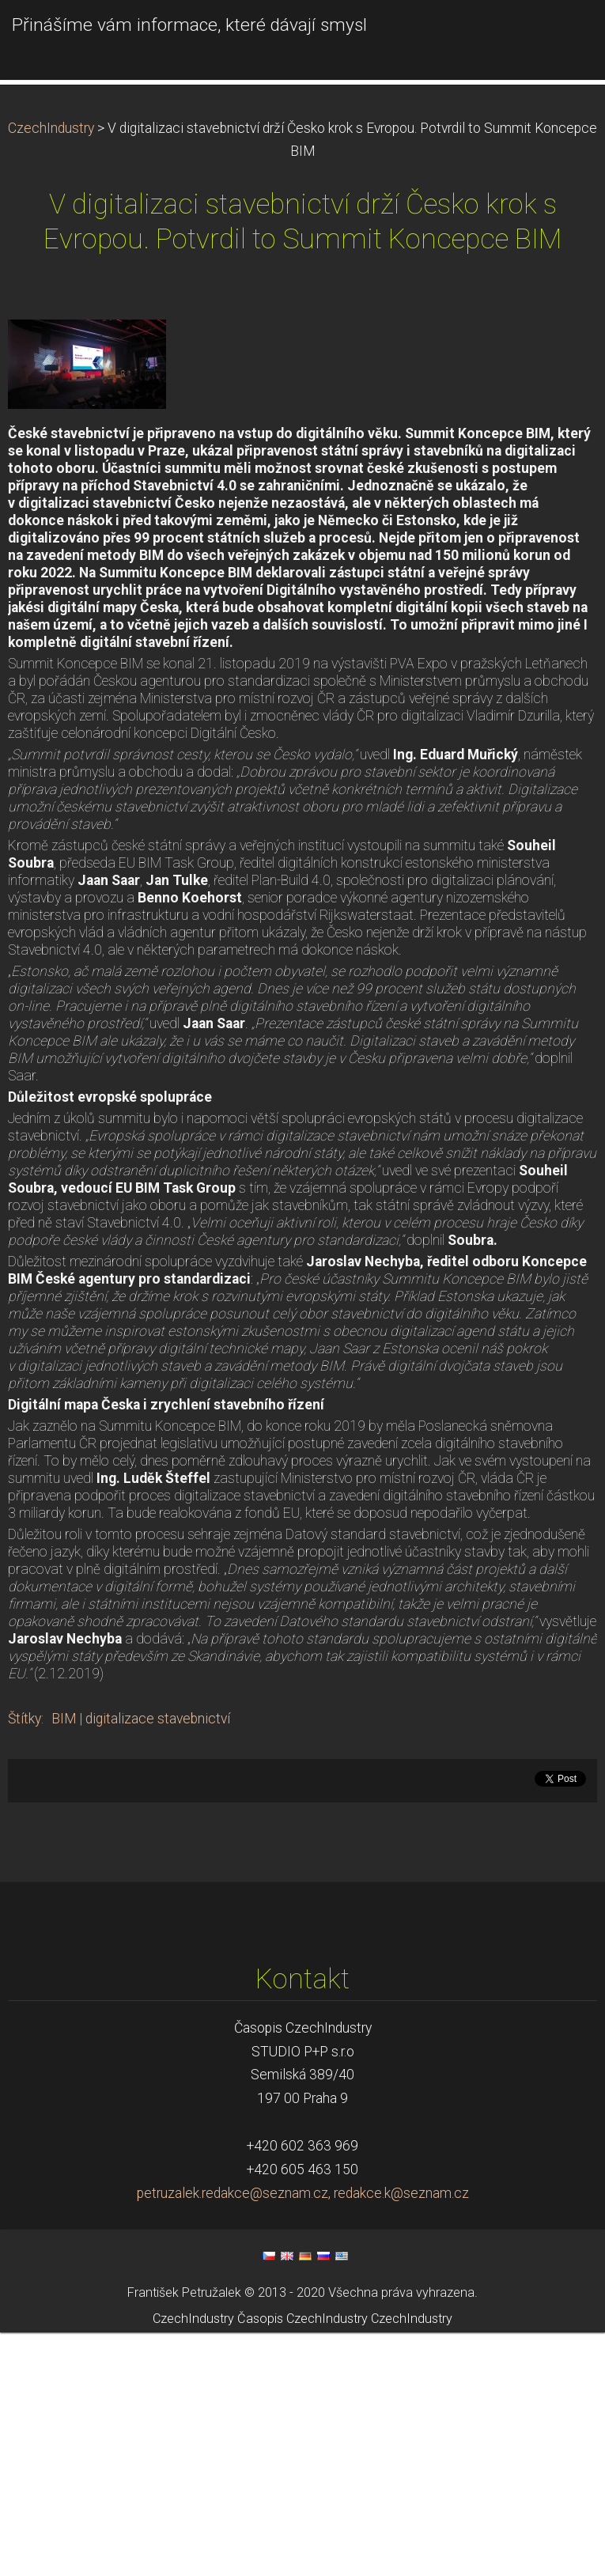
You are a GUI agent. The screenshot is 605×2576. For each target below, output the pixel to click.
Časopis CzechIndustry (302, 2562)
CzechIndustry (51, 372)
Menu (561, 35)
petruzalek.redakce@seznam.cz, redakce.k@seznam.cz (303, 2437)
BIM (63, 1962)
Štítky (24, 1962)
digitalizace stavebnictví (157, 1962)
